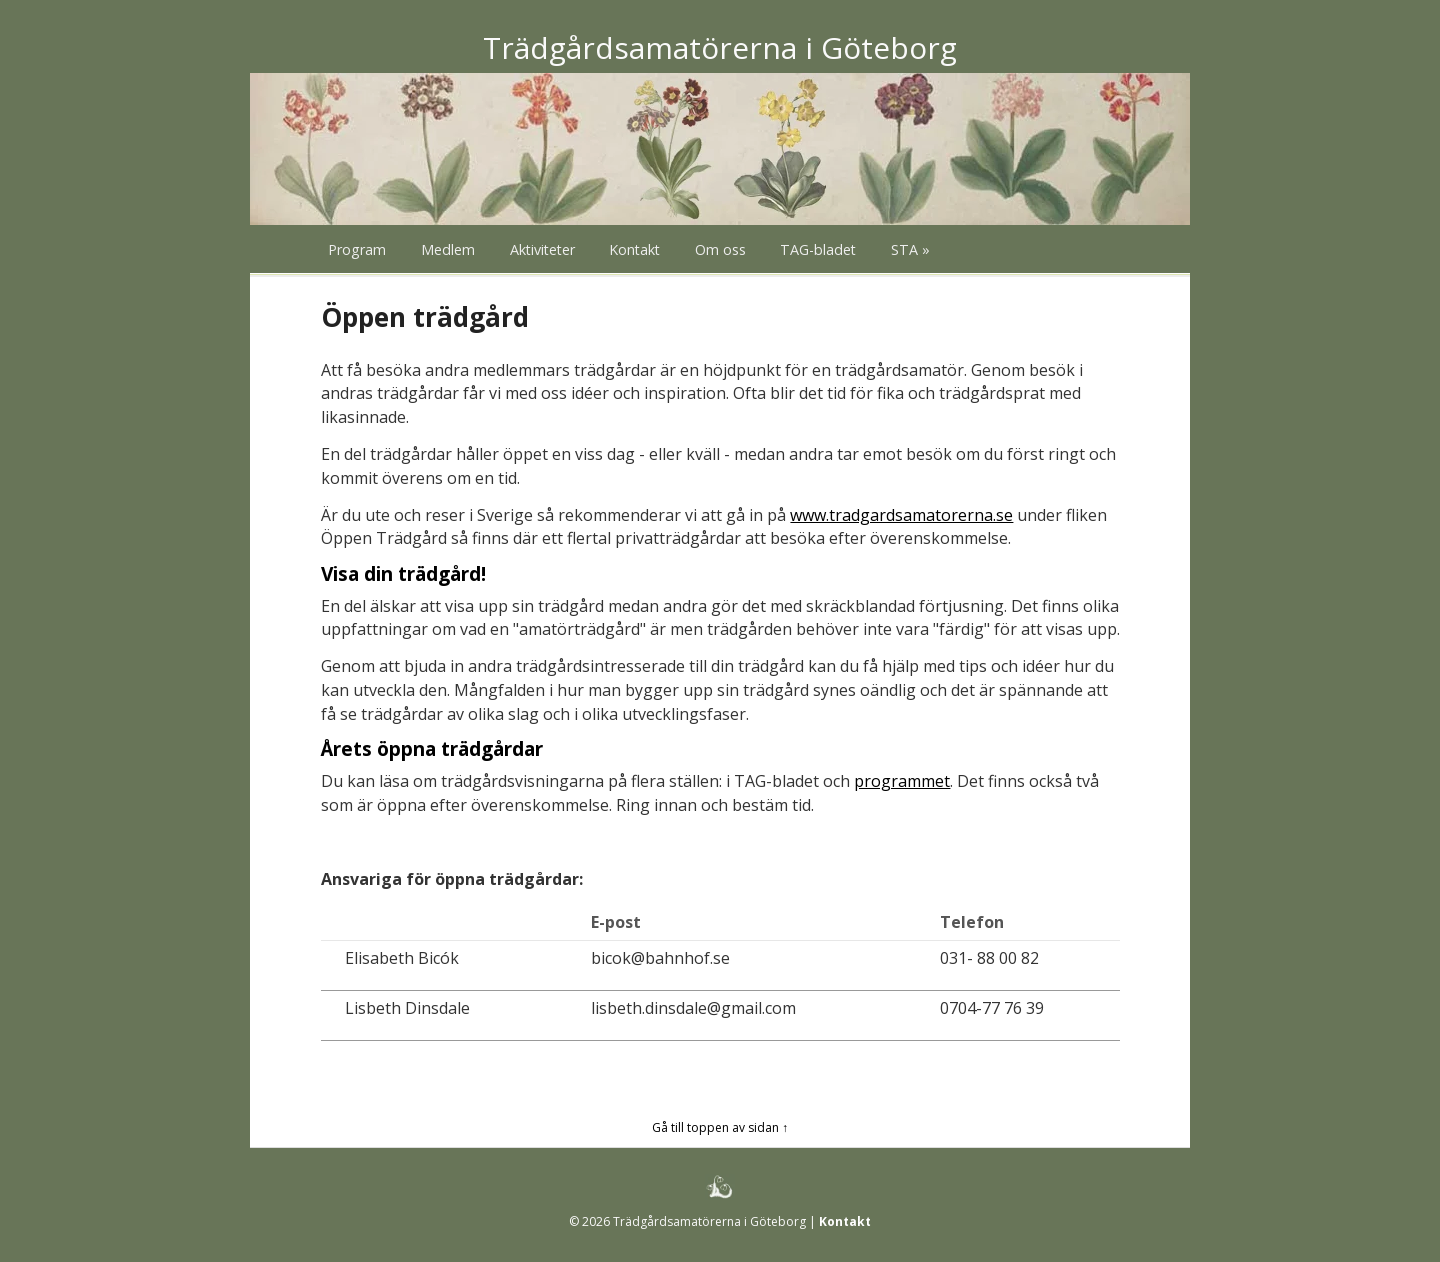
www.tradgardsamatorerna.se (901, 515)
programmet (902, 781)
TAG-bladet (818, 249)
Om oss (720, 249)
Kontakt (634, 249)
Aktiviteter (542, 249)
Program (357, 249)
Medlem (448, 249)
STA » (910, 249)
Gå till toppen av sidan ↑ (720, 1127)
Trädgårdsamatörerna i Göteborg (720, 47)
